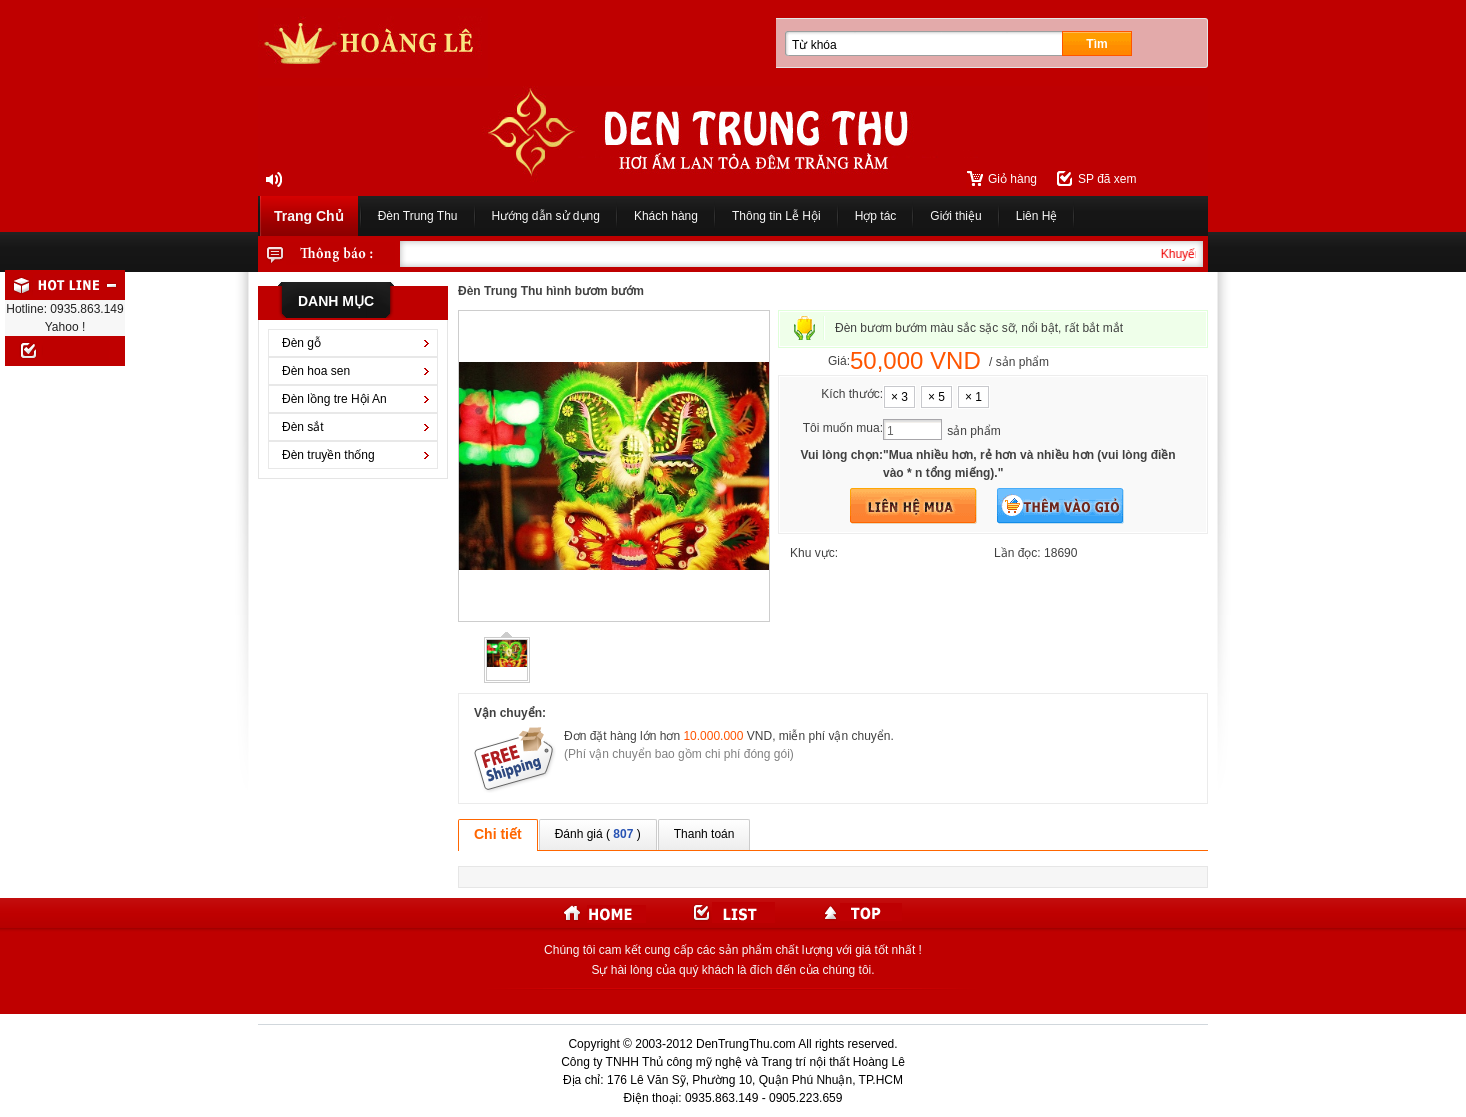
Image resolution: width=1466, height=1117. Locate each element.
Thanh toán (704, 834)
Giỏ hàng (1012, 179)
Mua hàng (913, 506)
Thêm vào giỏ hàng (1060, 506)
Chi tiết (498, 834)
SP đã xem (1107, 179)
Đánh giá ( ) (598, 834)
